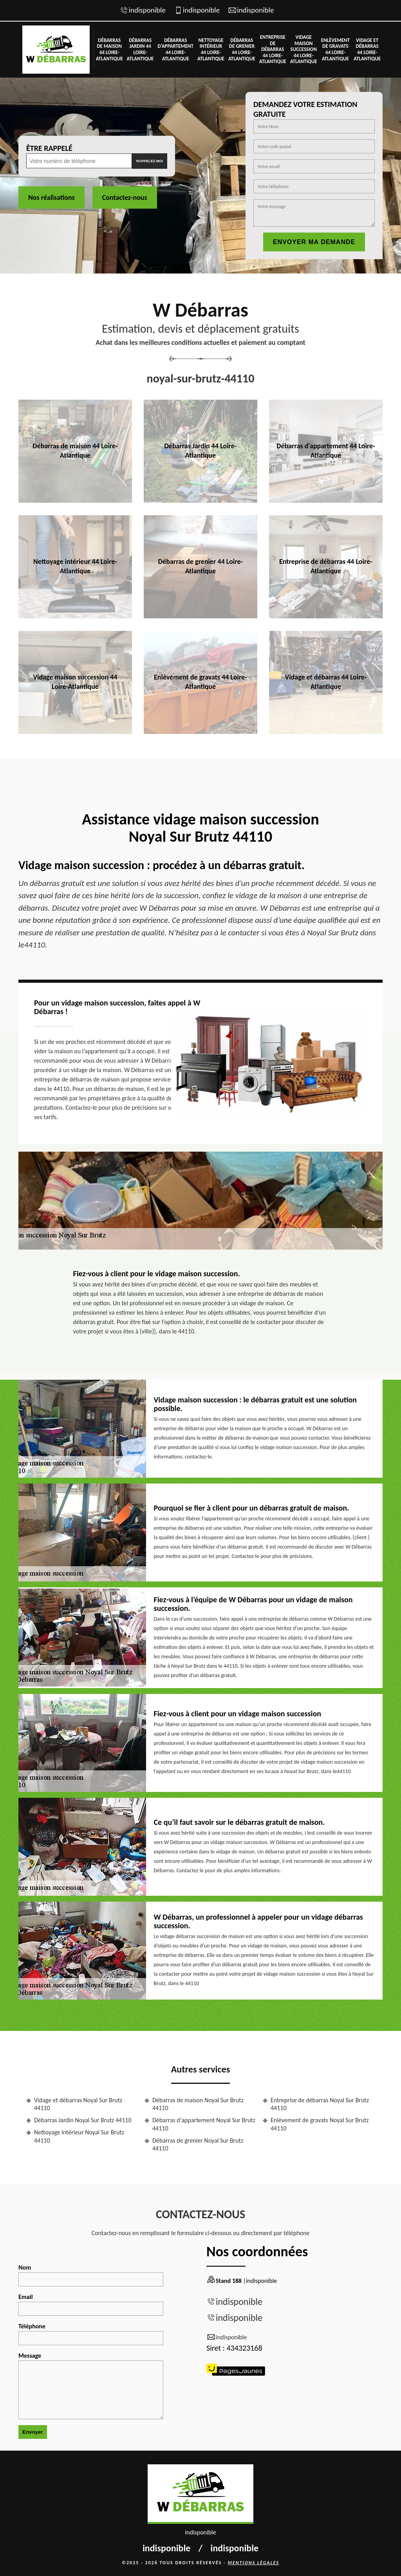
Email (90, 2304)
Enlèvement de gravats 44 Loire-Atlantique (335, 49)
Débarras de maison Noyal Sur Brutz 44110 (198, 2104)
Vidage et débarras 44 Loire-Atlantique (367, 49)
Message (90, 2385)
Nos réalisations (51, 197)
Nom (90, 2275)
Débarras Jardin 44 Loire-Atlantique (140, 49)
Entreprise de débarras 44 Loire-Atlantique (272, 49)
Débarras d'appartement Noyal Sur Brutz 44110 (203, 2124)
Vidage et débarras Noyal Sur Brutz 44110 (78, 2104)
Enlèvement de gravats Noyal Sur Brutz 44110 (320, 2124)
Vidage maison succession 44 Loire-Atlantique (303, 49)
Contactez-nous (124, 197)
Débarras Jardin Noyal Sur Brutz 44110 (83, 2120)
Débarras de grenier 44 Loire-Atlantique (241, 49)
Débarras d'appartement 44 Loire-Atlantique (175, 49)
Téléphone (90, 2333)
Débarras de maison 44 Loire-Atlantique (109, 49)
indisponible (147, 9)
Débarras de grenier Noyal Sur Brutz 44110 (197, 2144)
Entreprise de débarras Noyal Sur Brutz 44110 (320, 2104)
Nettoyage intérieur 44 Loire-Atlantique (210, 49)
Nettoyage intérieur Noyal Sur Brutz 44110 (79, 2136)
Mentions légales (253, 2562)
